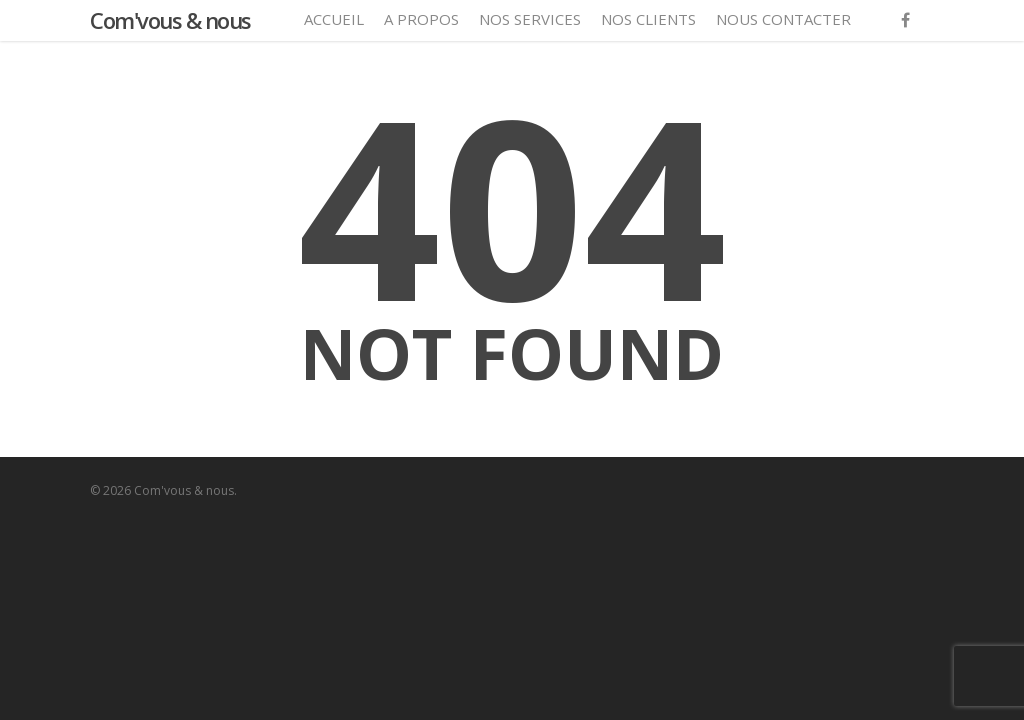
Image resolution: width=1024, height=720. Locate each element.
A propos (421, 19)
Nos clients (648, 19)
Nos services (530, 19)
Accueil (334, 19)
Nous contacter (783, 19)
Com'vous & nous (170, 20)
